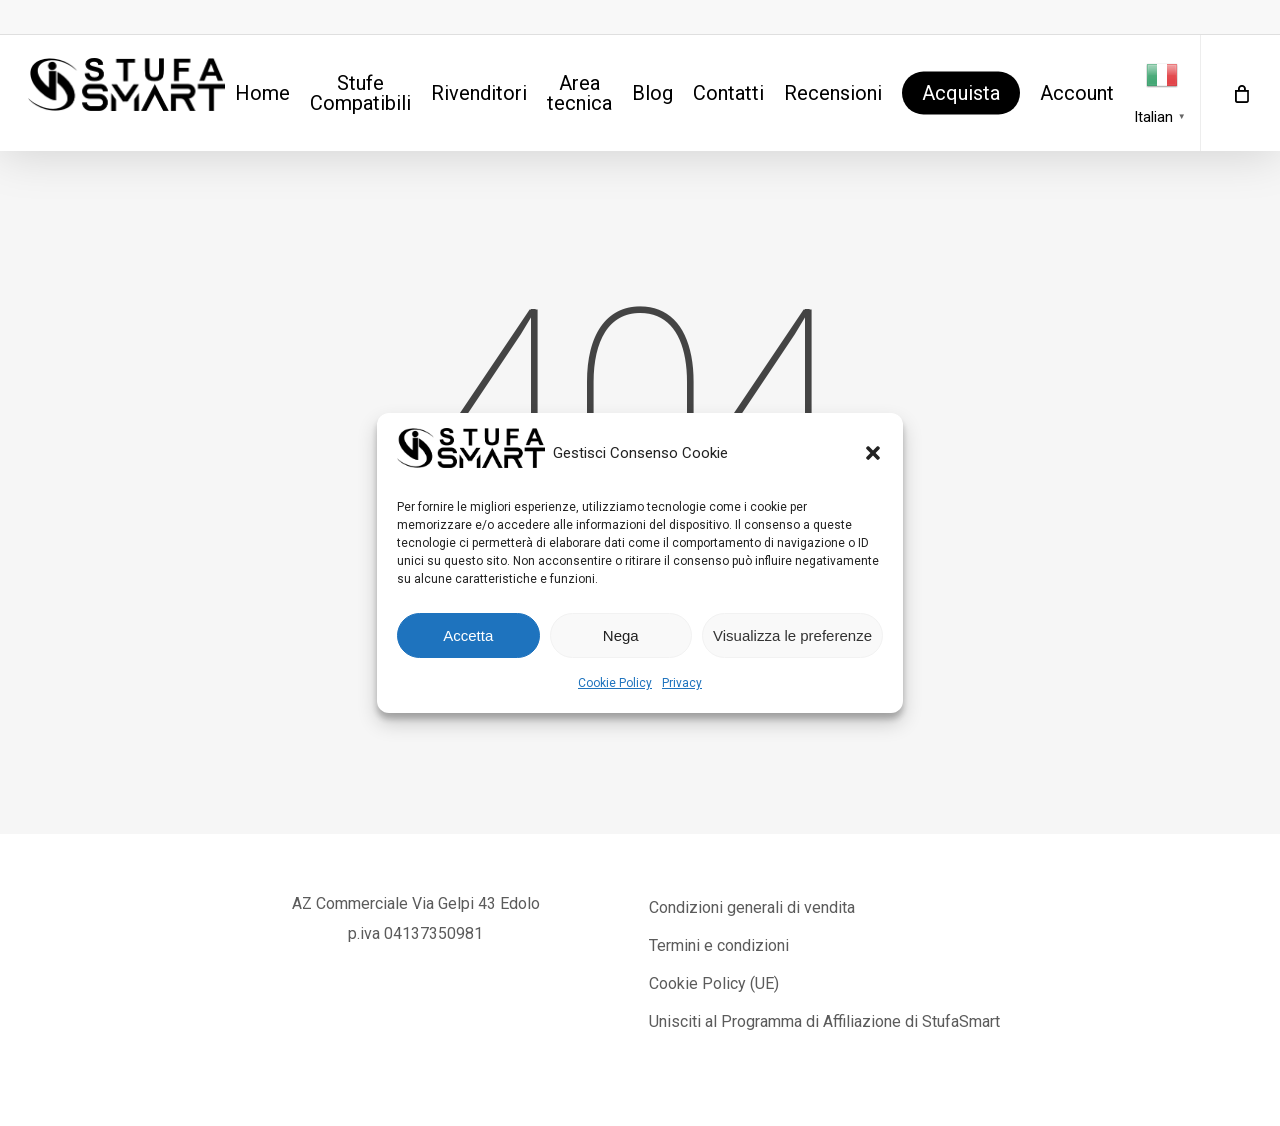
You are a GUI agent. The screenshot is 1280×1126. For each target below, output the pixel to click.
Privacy (682, 683)
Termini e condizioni (719, 945)
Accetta (468, 635)
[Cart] (1240, 93)
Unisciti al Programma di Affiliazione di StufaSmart (824, 1021)
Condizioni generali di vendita (752, 907)
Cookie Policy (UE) (714, 983)
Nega (621, 635)
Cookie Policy (615, 683)
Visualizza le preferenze (792, 635)
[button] (873, 453)
